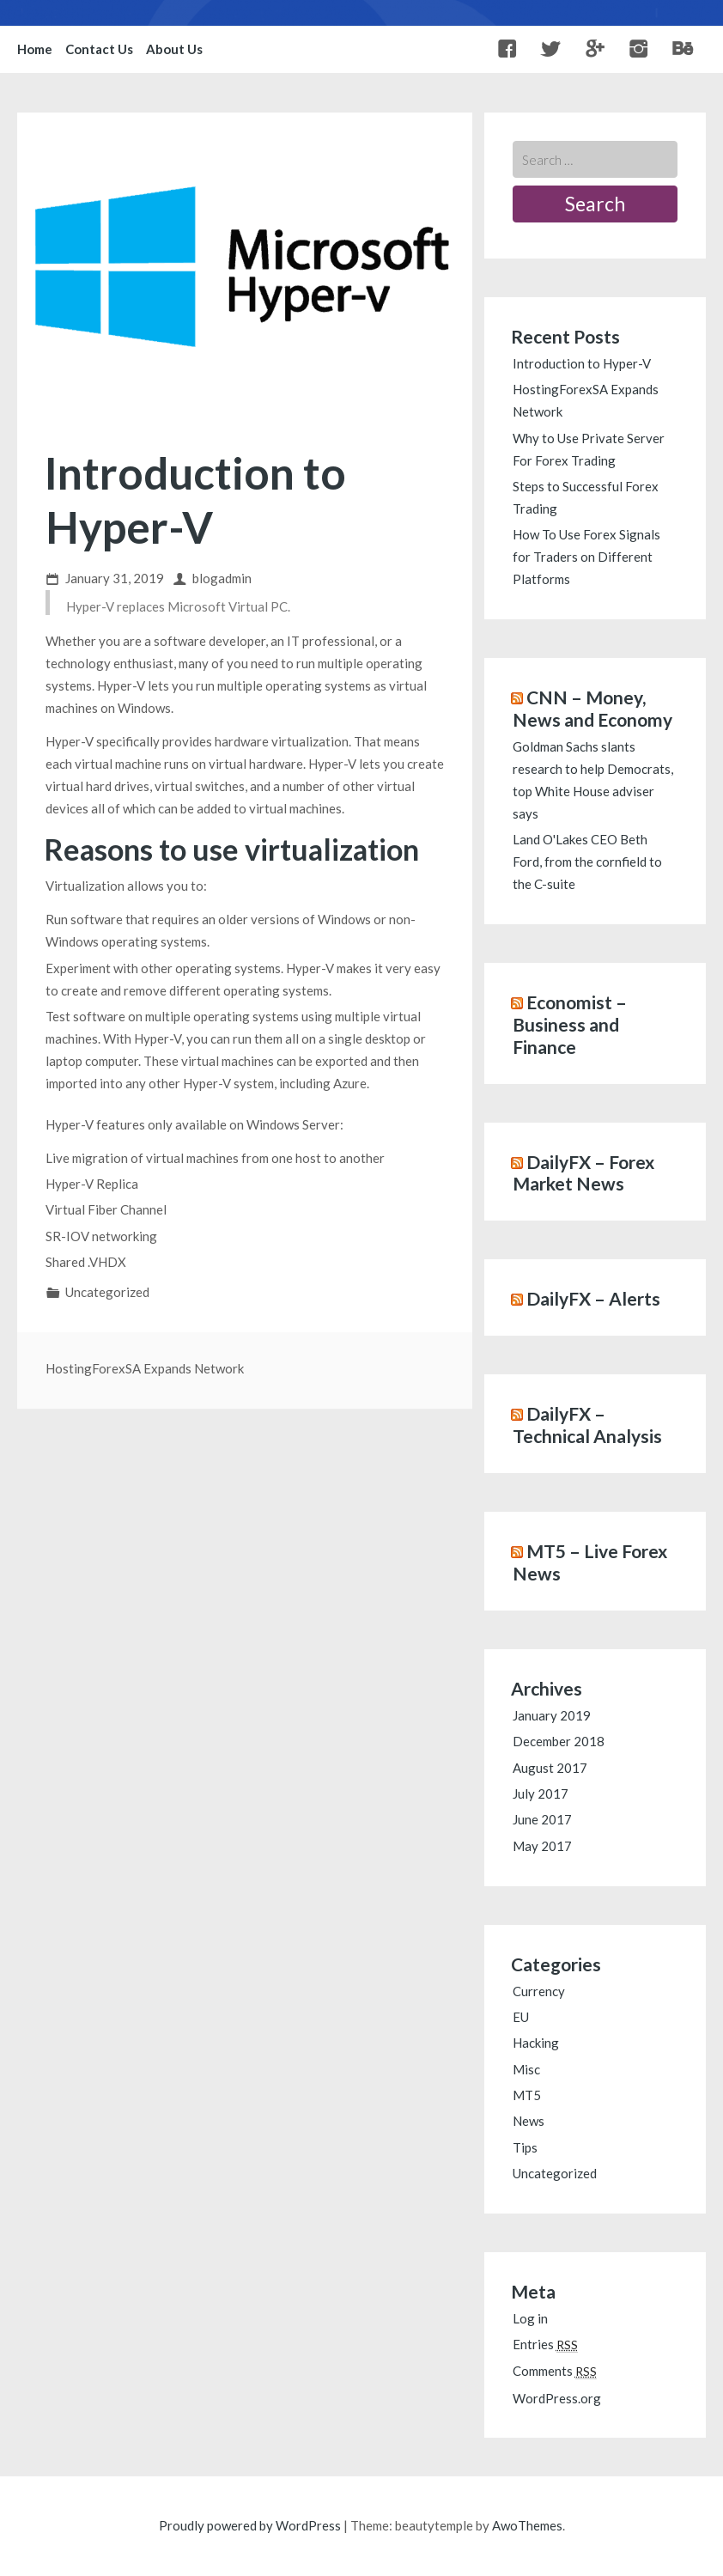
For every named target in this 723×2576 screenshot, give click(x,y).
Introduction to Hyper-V (582, 363)
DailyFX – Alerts (593, 1298)
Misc (526, 2069)
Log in (530, 2318)
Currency (539, 1991)
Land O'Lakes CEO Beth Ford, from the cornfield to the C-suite (587, 861)
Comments (555, 2370)
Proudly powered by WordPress (250, 2525)
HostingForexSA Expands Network (145, 1368)
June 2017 (542, 1819)
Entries (545, 2344)
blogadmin (222, 578)
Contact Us (99, 49)
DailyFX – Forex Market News (583, 1173)
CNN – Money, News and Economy (592, 708)
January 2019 (552, 1715)
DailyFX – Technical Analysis (587, 1424)
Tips (525, 2147)
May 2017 (542, 1846)
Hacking (536, 2042)
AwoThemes (527, 2525)
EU (521, 2017)
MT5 (527, 2095)
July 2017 (540, 1793)
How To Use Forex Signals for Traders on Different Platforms (586, 557)
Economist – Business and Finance (570, 1024)
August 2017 (550, 1767)
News (528, 2120)
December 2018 (559, 1741)
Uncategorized (107, 1292)
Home (34, 49)
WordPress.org (557, 2398)
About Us (174, 49)
